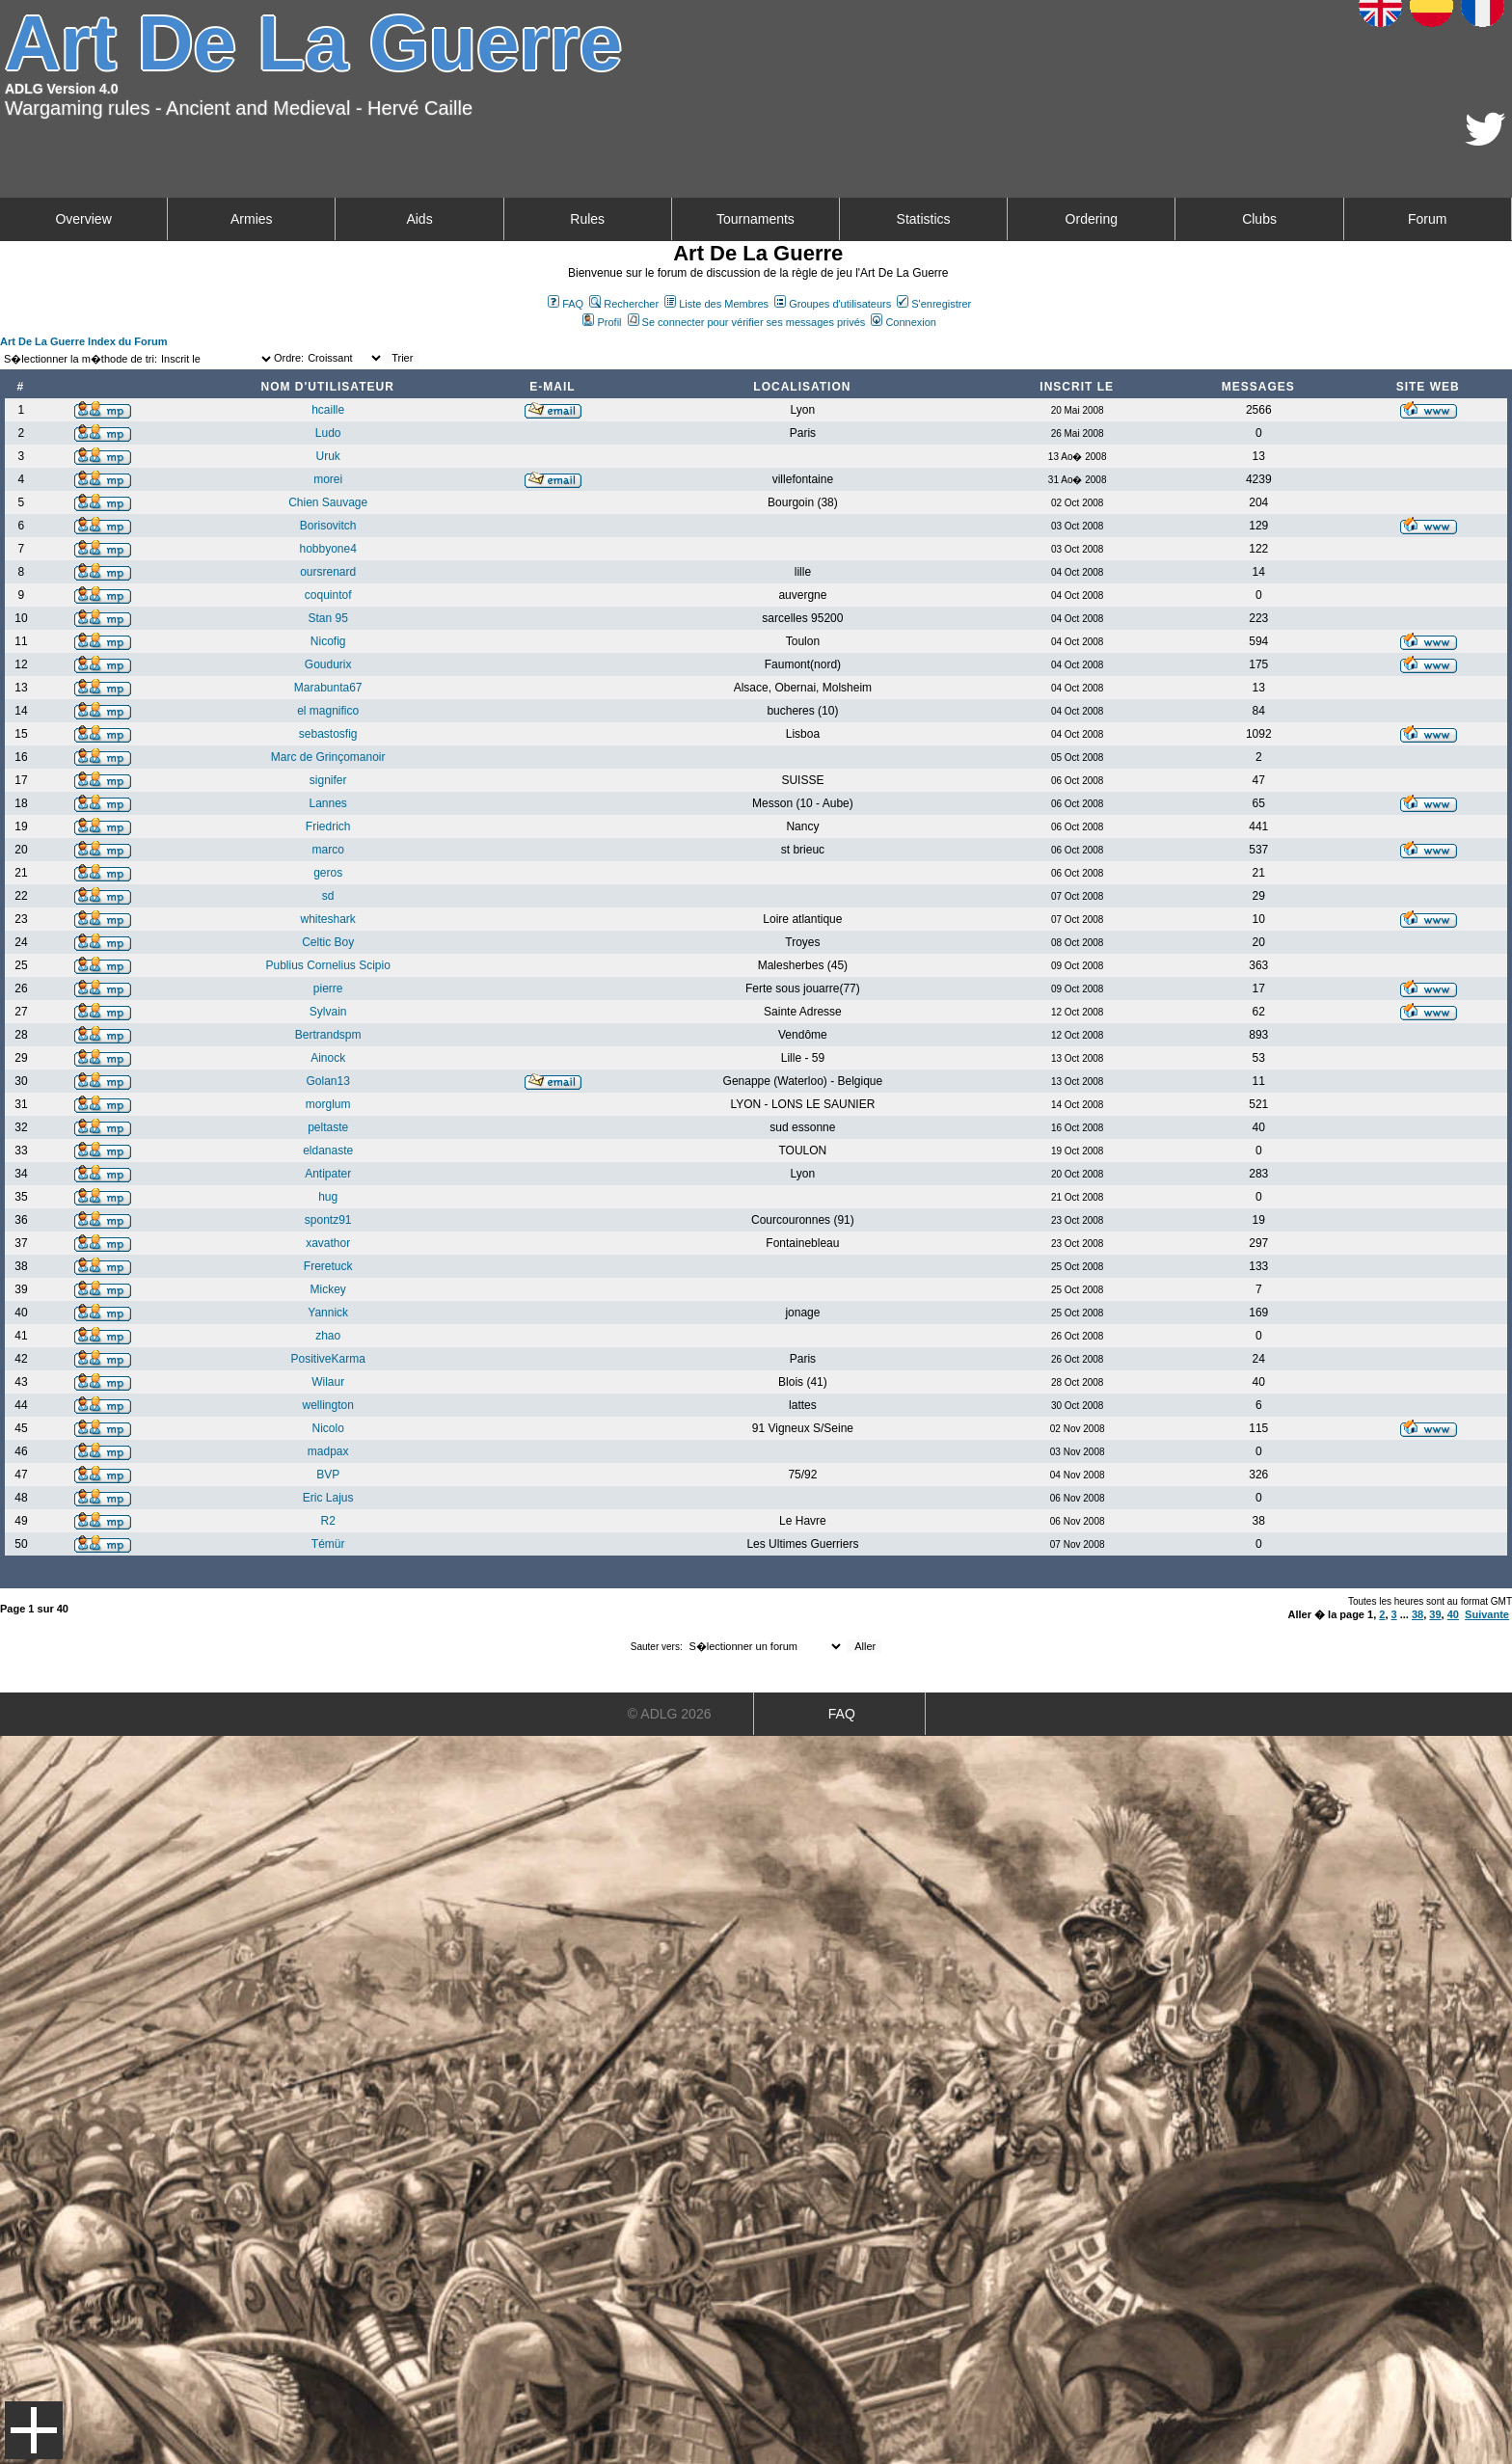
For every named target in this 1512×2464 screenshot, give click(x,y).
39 (1435, 1614)
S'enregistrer (934, 304)
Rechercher (624, 304)
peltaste (328, 1127)
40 (1453, 1614)
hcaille (327, 410)
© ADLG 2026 (670, 1713)
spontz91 (328, 1220)
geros (327, 873)
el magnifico (328, 711)
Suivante (1487, 1614)
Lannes (327, 803)
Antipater (328, 1173)
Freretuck (328, 1266)
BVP (327, 1474)
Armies (251, 219)
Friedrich (328, 826)
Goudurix (328, 664)
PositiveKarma (327, 1359)
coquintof (328, 595)
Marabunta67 (328, 687)
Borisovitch (328, 525)
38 (1417, 1614)
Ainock (327, 1058)
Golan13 (327, 1081)
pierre (328, 988)
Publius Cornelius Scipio (327, 965)
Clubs (1259, 219)
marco (328, 849)
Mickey (328, 1289)
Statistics (924, 219)
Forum (1427, 219)
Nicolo (327, 1428)
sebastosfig (328, 734)
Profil (601, 322)
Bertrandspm (328, 1035)
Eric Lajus (328, 1497)
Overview (83, 219)
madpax (328, 1451)
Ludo (328, 433)
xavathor (328, 1243)
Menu (34, 2430)
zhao (327, 1335)
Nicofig (328, 641)
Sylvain (328, 1011)
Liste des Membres (716, 304)
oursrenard (328, 572)
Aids (419, 219)
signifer (328, 780)
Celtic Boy (328, 942)
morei (327, 479)
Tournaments (755, 219)
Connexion (903, 322)
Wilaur (327, 1382)
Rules (587, 219)
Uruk (328, 456)
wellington (327, 1405)
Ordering (1092, 219)
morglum (328, 1104)
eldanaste (328, 1150)
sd (328, 896)
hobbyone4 (327, 548)
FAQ (565, 304)
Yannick (328, 1312)
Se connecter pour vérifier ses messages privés (747, 322)
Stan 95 (327, 618)
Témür (328, 1544)
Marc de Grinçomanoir (328, 757)
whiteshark (327, 919)
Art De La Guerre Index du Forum (84, 341)
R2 (328, 1521)
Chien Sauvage (327, 502)
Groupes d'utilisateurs (832, 304)
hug (328, 1197)
